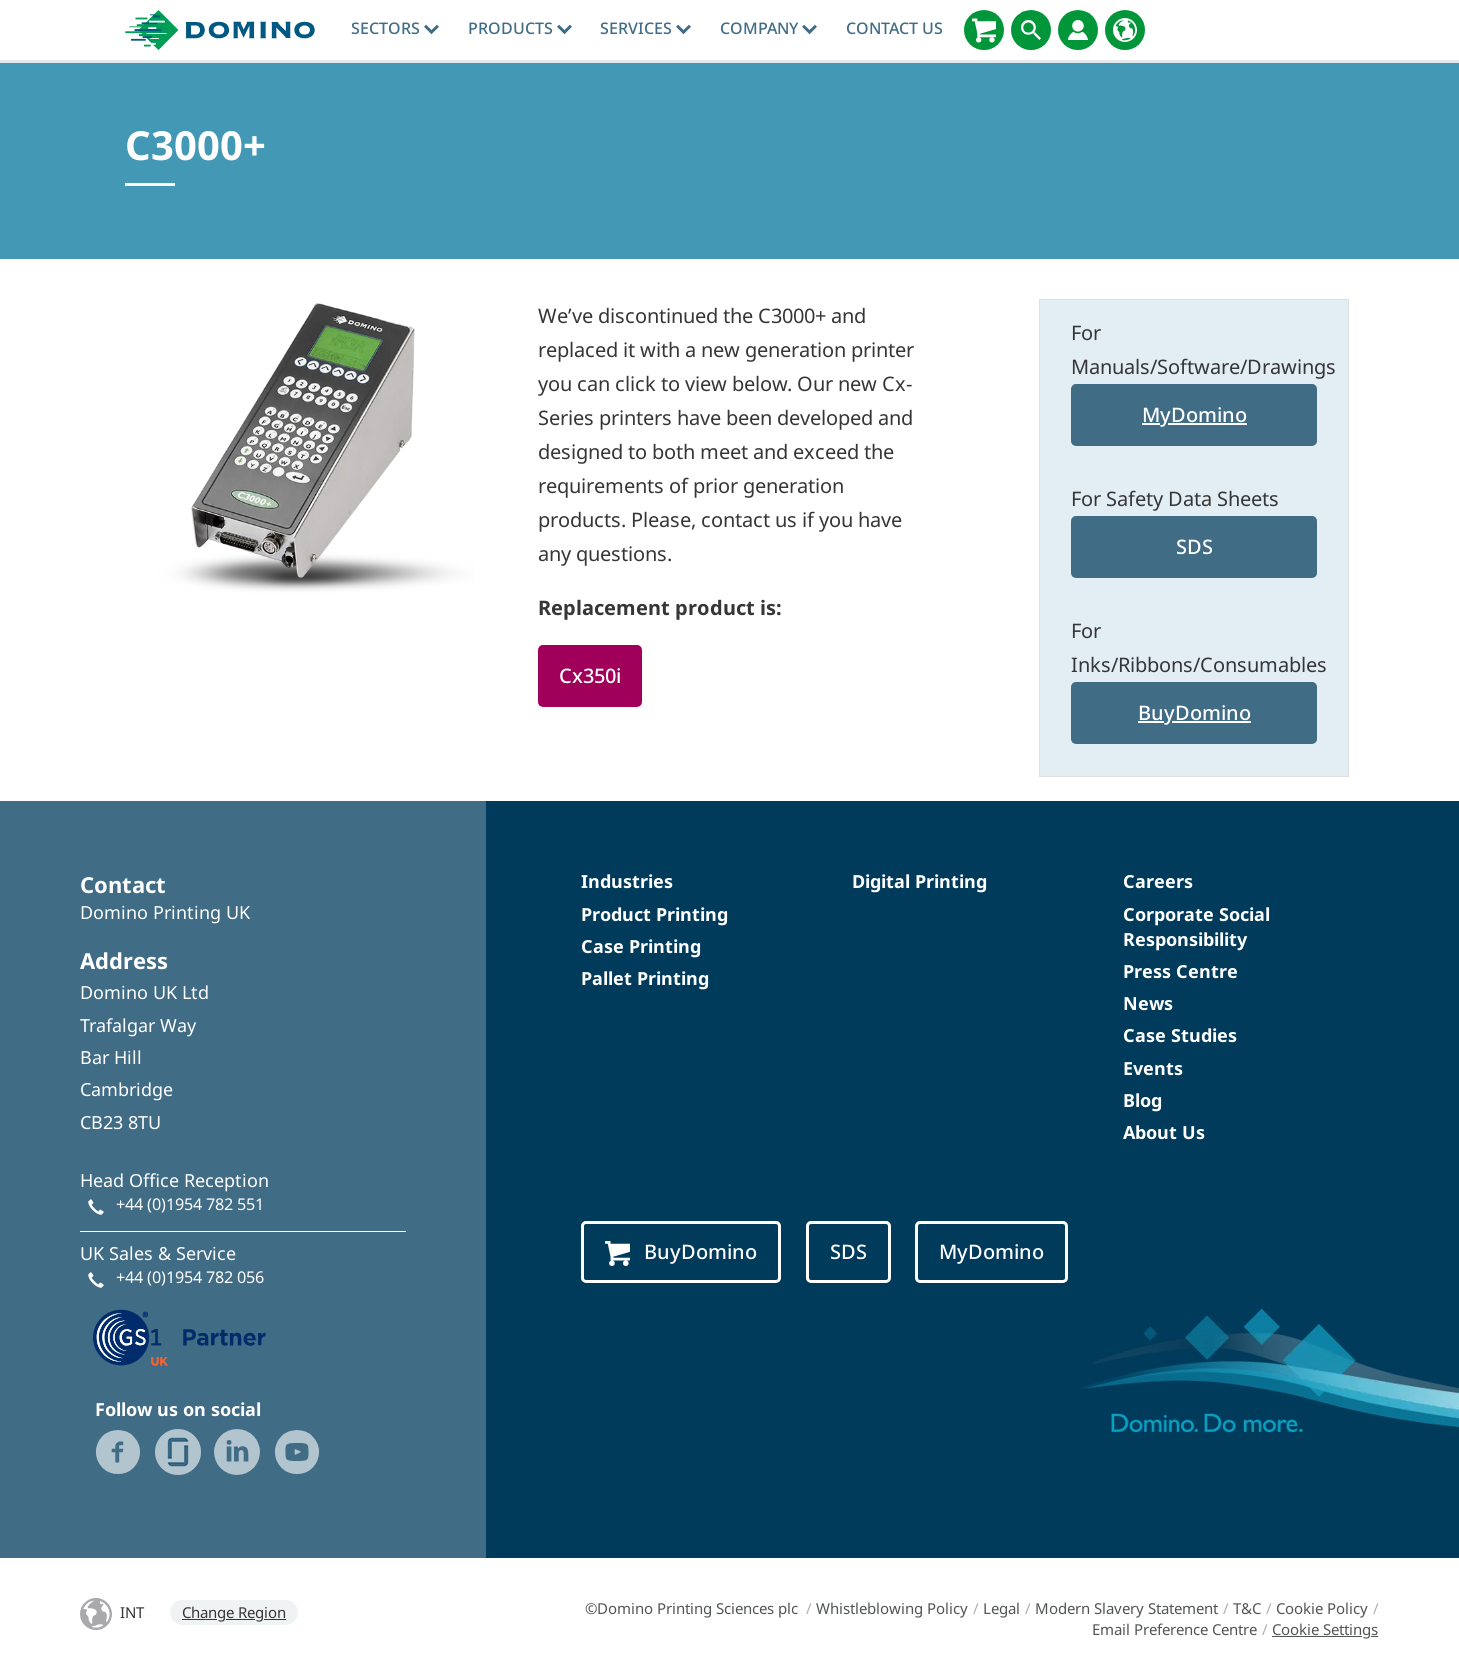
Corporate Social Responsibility (1196, 926)
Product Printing (654, 914)
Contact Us (894, 28)
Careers (1158, 881)
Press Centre (1180, 971)
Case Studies (1180, 1035)
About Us (1164, 1132)
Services (645, 28)
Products (520, 28)
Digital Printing (919, 881)
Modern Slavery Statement (1126, 1608)
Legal (1001, 1608)
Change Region (234, 1612)
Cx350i (590, 675)
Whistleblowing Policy (892, 1608)
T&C (1247, 1608)
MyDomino (1194, 414)
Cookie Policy (1322, 1608)
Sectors (395, 28)
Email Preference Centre (1174, 1629)
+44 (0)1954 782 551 (190, 1204)
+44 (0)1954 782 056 (190, 1277)
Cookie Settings (1325, 1629)
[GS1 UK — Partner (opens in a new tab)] (180, 1335)
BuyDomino (1194, 712)
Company (768, 28)
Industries (627, 881)
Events (1153, 1068)
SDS (1194, 546)
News (1148, 1003)
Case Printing (641, 946)
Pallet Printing (645, 978)
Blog (1142, 1100)
